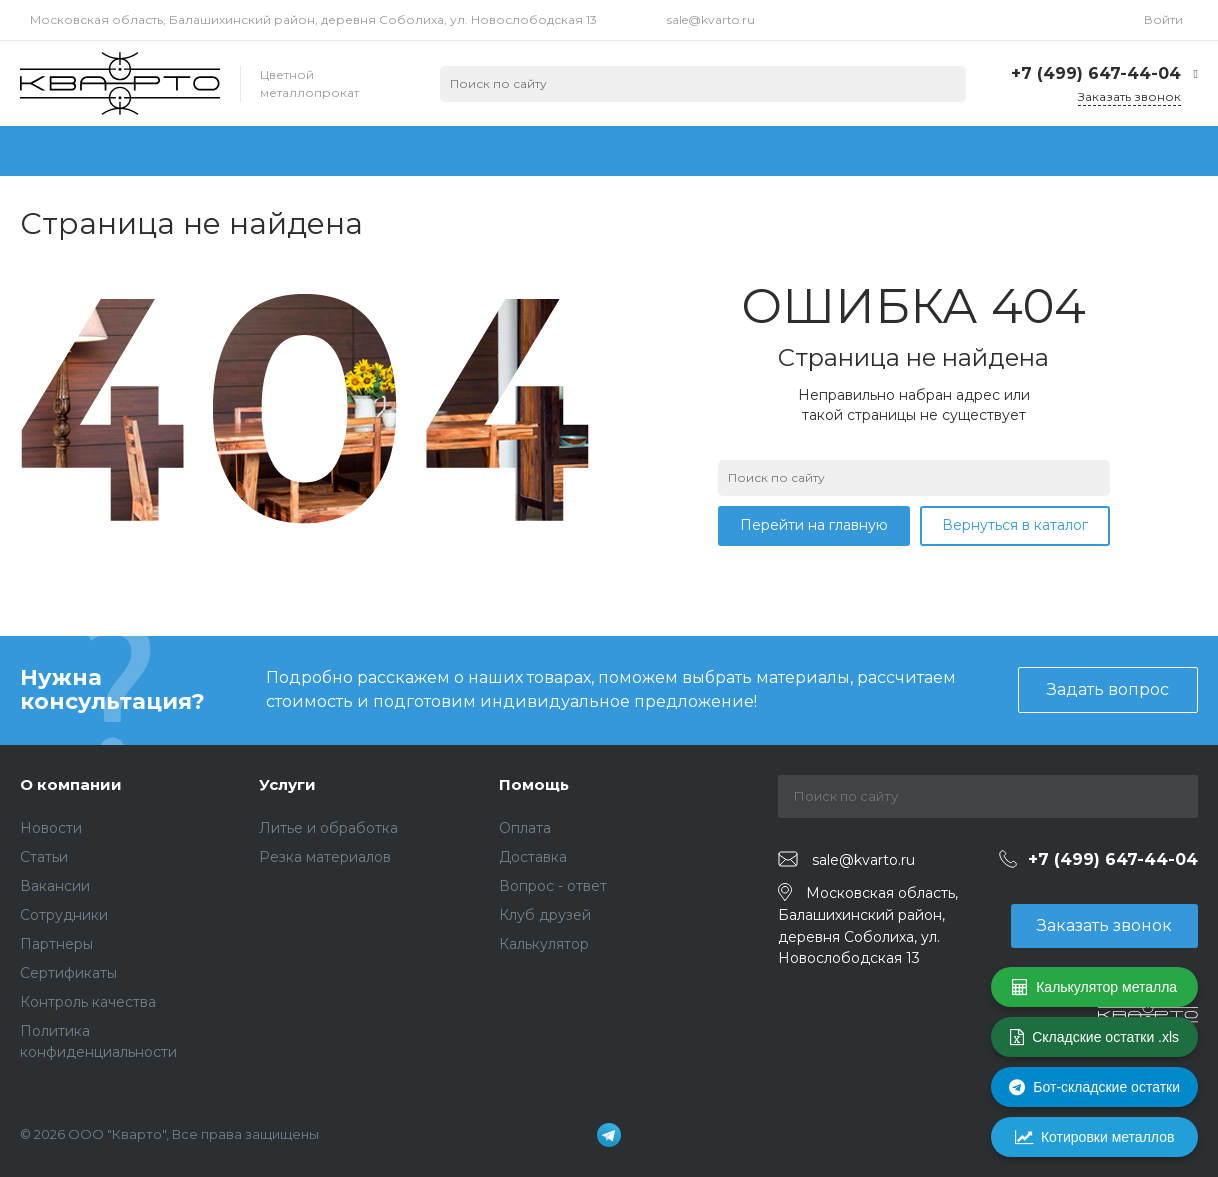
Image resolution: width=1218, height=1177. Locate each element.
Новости (51, 828)
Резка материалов (325, 857)
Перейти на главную (814, 525)
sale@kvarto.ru (711, 19)
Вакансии (55, 886)
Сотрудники (64, 915)
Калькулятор (544, 944)
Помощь (534, 784)
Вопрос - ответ (553, 886)
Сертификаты (68, 973)
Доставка (533, 857)
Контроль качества (88, 1002)
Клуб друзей (545, 915)
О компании (71, 784)
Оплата (525, 828)
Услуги (287, 784)
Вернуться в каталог (1015, 525)
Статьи (44, 857)
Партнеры (56, 944)
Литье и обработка (328, 828)
